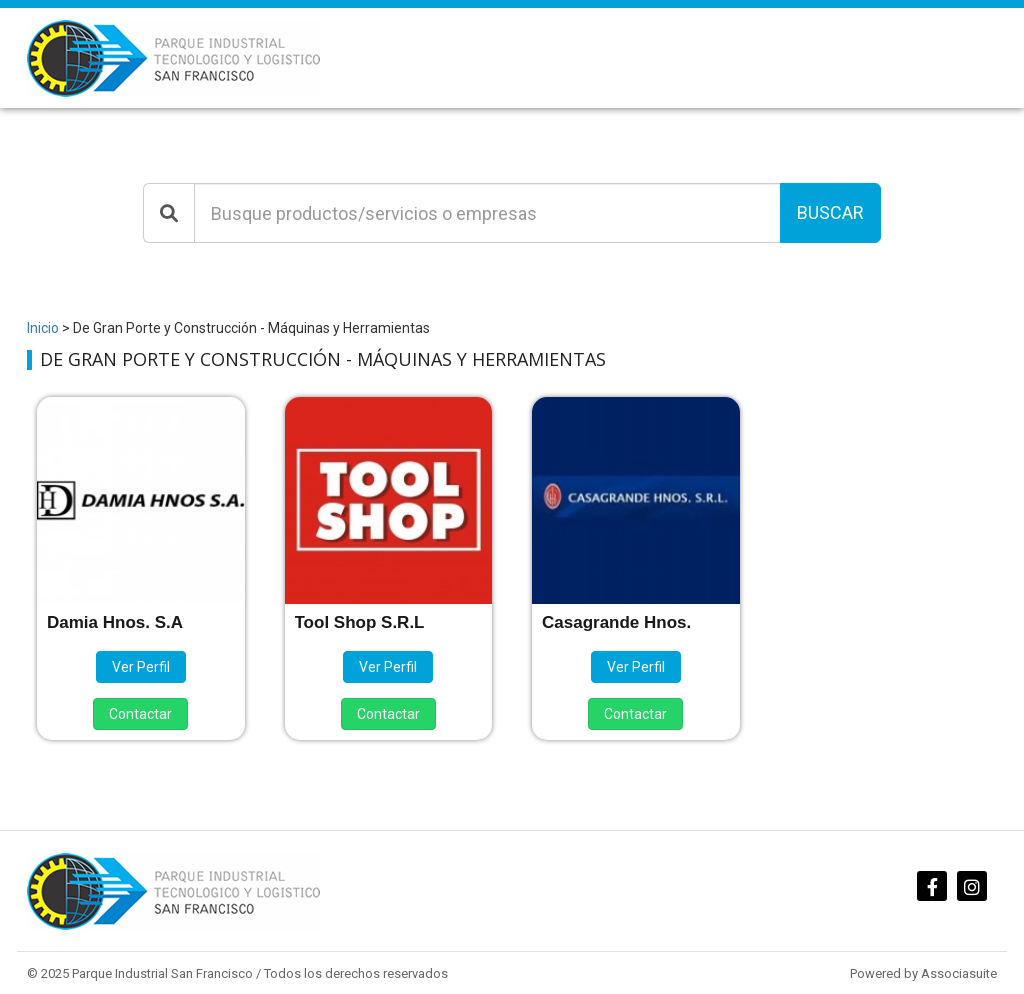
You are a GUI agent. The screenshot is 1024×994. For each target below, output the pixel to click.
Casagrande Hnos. (616, 622)
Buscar (830, 212)
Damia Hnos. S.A (115, 622)
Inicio (43, 328)
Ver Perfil (141, 667)
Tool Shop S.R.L (360, 622)
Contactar (140, 714)
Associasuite (959, 973)
